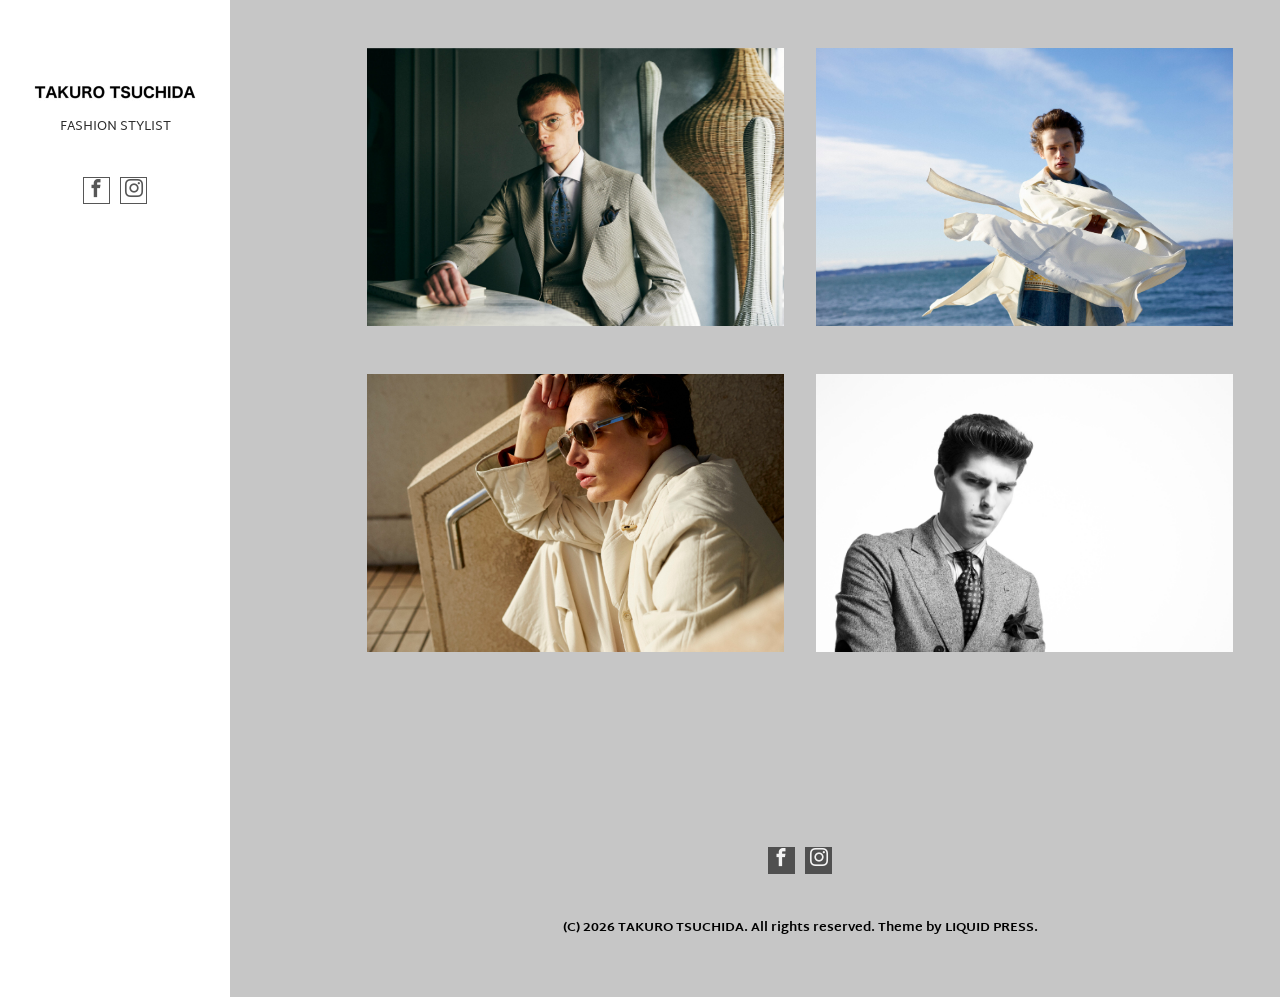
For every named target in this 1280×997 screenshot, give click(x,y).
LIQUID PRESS (989, 928)
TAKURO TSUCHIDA (681, 928)
